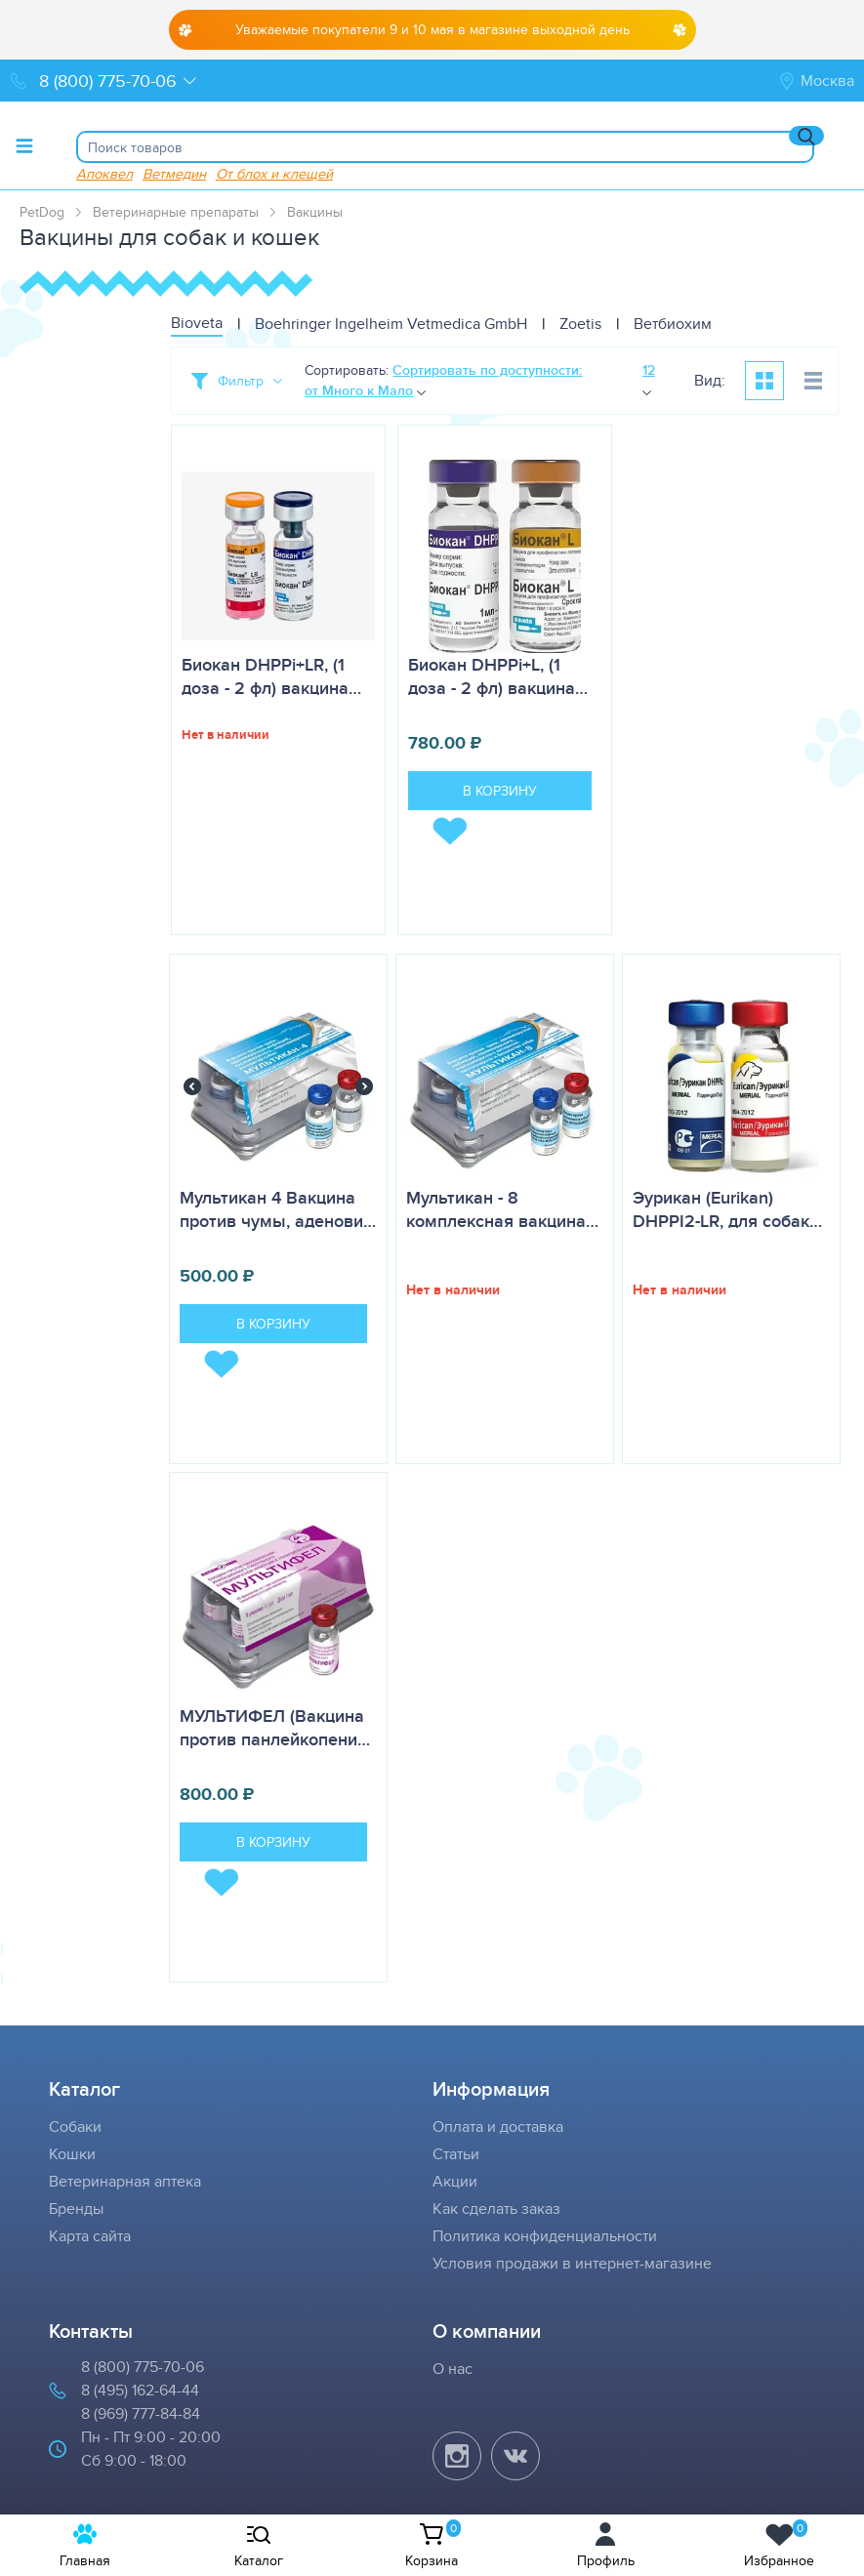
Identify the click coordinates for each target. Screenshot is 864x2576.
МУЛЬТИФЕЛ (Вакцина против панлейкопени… (275, 1727)
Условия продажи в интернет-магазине (572, 2263)
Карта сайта (90, 2236)
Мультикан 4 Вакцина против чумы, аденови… (278, 1209)
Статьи (455, 2154)
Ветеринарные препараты (176, 212)
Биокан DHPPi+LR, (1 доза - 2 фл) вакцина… (271, 676)
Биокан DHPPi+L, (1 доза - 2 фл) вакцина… (498, 676)
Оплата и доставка (497, 2126)
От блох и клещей (274, 173)
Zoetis (580, 323)
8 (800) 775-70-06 (142, 2366)
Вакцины (315, 212)
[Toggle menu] (24, 145)
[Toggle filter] (237, 380)
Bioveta (197, 322)
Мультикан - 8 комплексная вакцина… (502, 1209)
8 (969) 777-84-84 (140, 2413)
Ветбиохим (673, 323)
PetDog (42, 212)
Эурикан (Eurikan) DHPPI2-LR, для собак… (727, 1209)
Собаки (75, 2126)
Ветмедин (174, 173)
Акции (454, 2181)
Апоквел (104, 173)
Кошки (72, 2154)
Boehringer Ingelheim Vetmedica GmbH (391, 323)
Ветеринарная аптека (125, 2181)
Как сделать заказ (496, 2208)
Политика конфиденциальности (544, 2236)
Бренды (76, 2208)
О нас (452, 2368)
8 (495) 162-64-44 (140, 2390)
